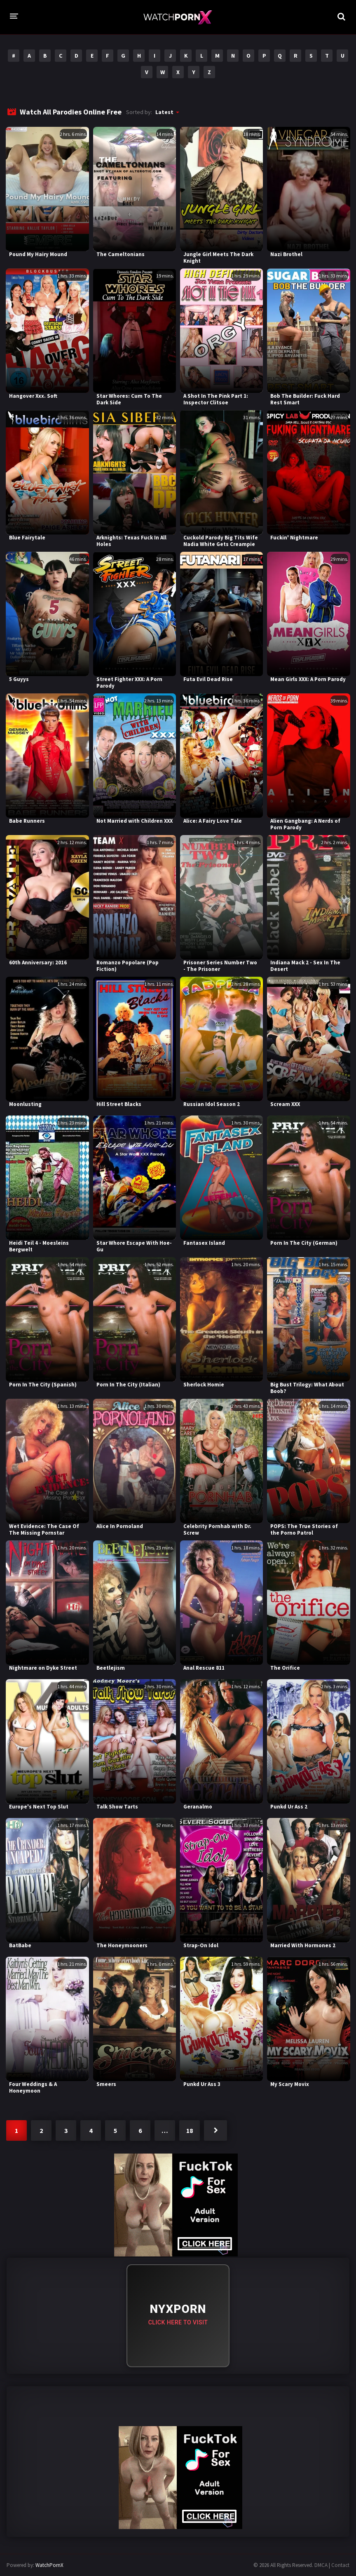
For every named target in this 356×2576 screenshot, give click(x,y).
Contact (340, 2565)
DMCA (321, 2565)
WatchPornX (49, 2565)
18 (189, 2130)
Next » (215, 2130)
